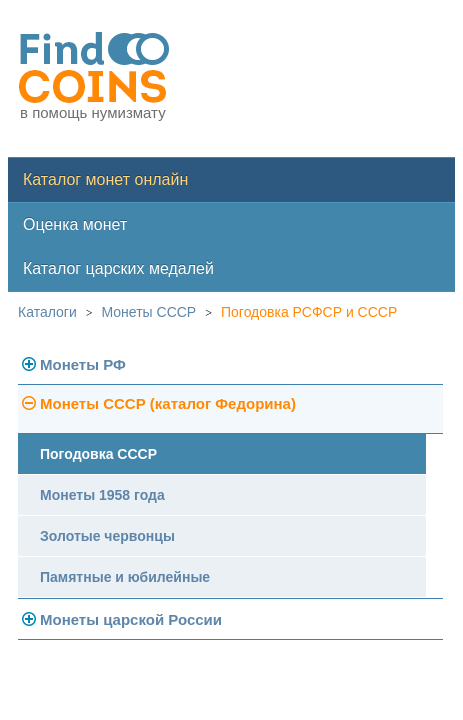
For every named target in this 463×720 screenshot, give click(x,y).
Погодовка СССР (98, 454)
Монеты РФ (83, 364)
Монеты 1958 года (102, 495)
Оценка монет (75, 224)
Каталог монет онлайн (105, 179)
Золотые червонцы (107, 536)
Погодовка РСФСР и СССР (309, 312)
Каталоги (47, 312)
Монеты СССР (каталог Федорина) (168, 403)
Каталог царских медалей (118, 268)
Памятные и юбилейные (125, 577)
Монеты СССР (149, 312)
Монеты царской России (131, 619)
